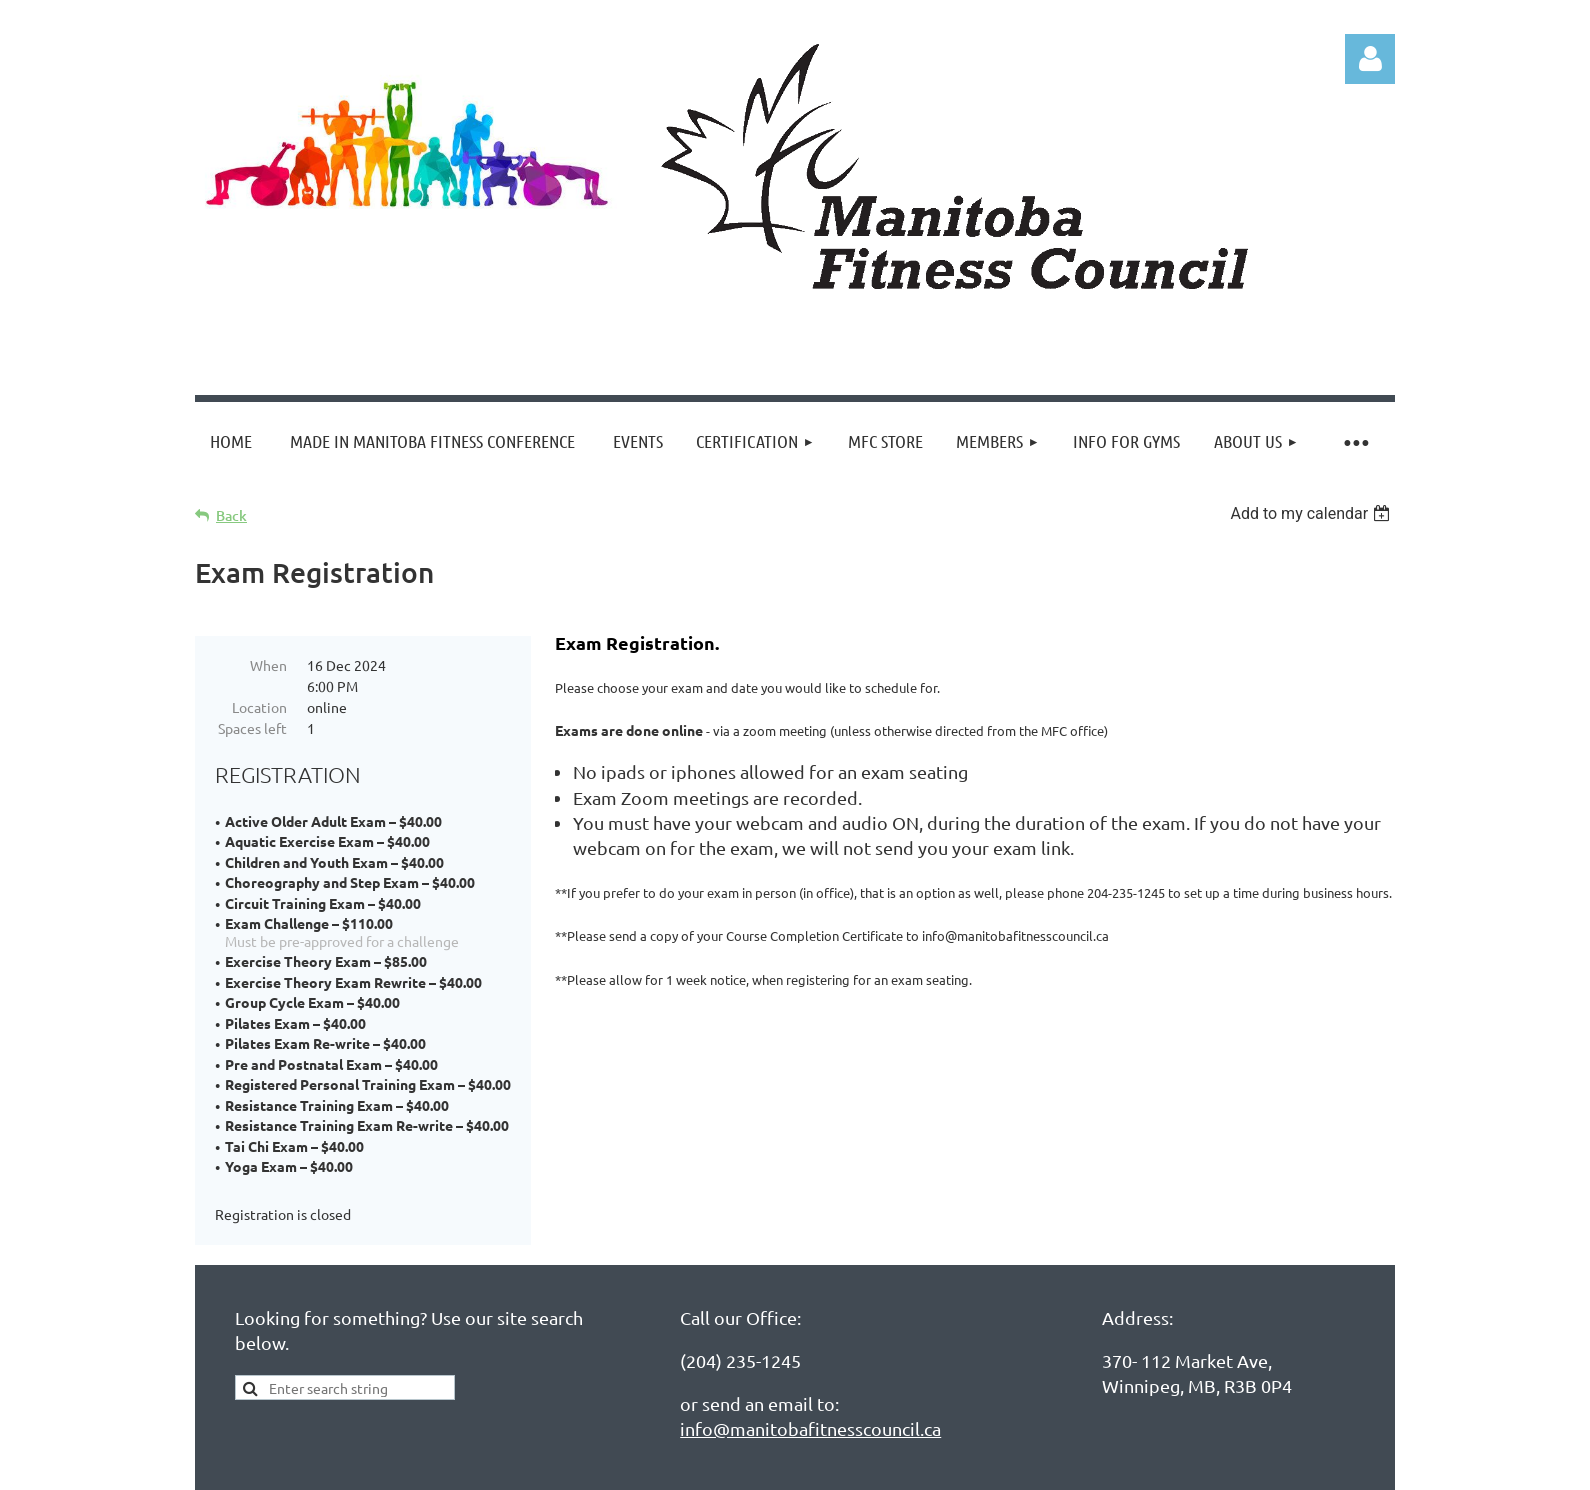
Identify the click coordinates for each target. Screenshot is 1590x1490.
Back (231, 515)
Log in (1370, 59)
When (268, 665)
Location (259, 707)
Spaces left (252, 728)
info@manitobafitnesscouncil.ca (810, 1428)
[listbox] (1312, 513)
